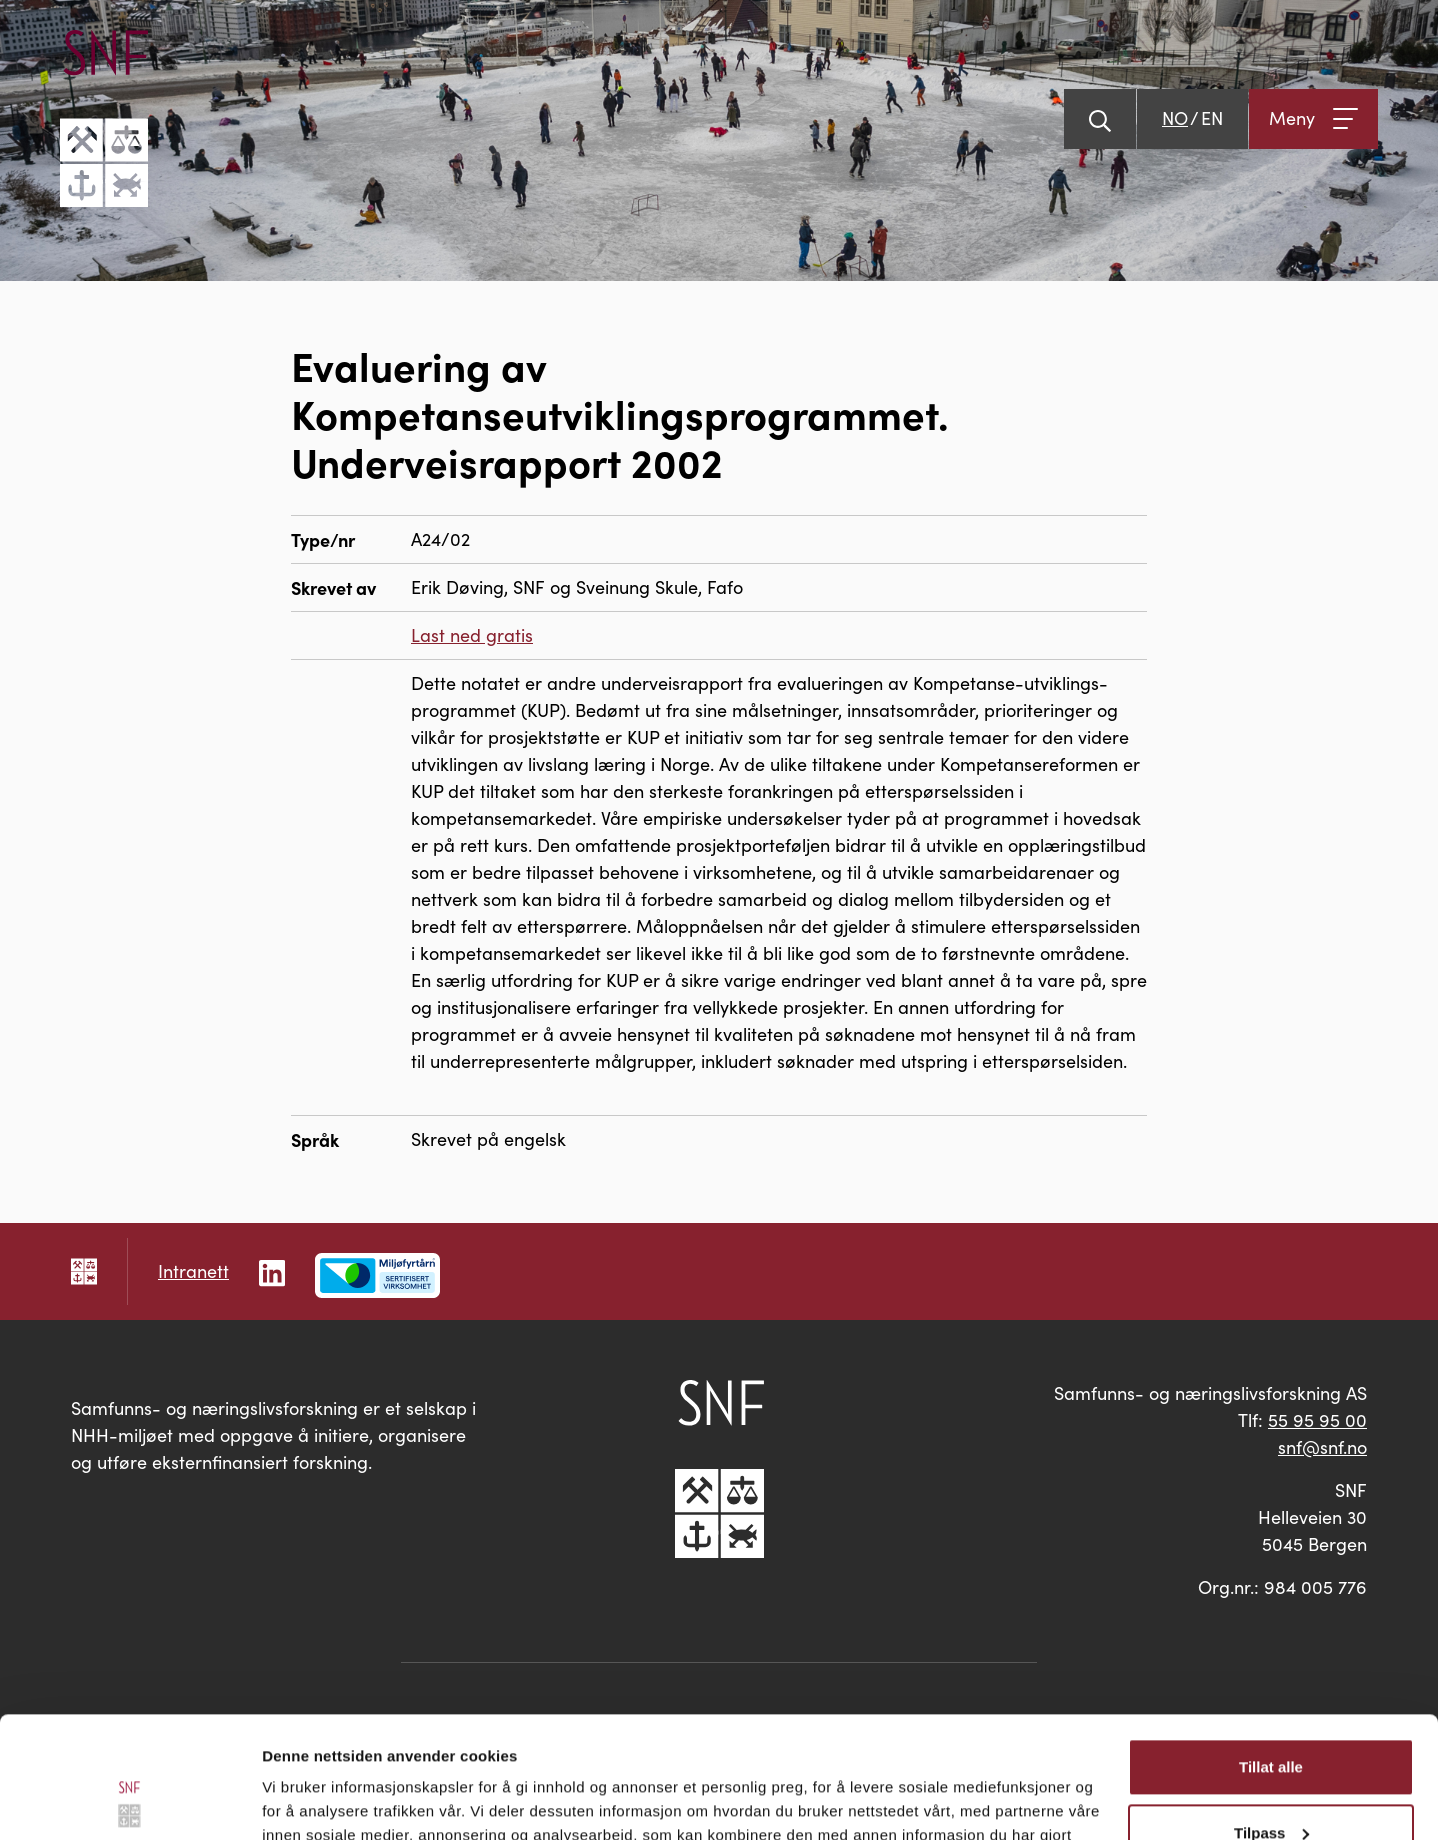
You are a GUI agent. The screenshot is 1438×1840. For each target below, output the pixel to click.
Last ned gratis (472, 635)
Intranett (193, 1271)
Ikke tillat (1271, 1784)
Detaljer (290, 1800)
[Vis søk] (1100, 119)
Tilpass (1271, 1718)
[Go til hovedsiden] (104, 118)
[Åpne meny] (1313, 119)
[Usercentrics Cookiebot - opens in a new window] (129, 1801)
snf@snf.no (1322, 1447)
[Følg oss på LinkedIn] (272, 1270)
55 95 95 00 (1317, 1420)
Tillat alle (1271, 1653)
